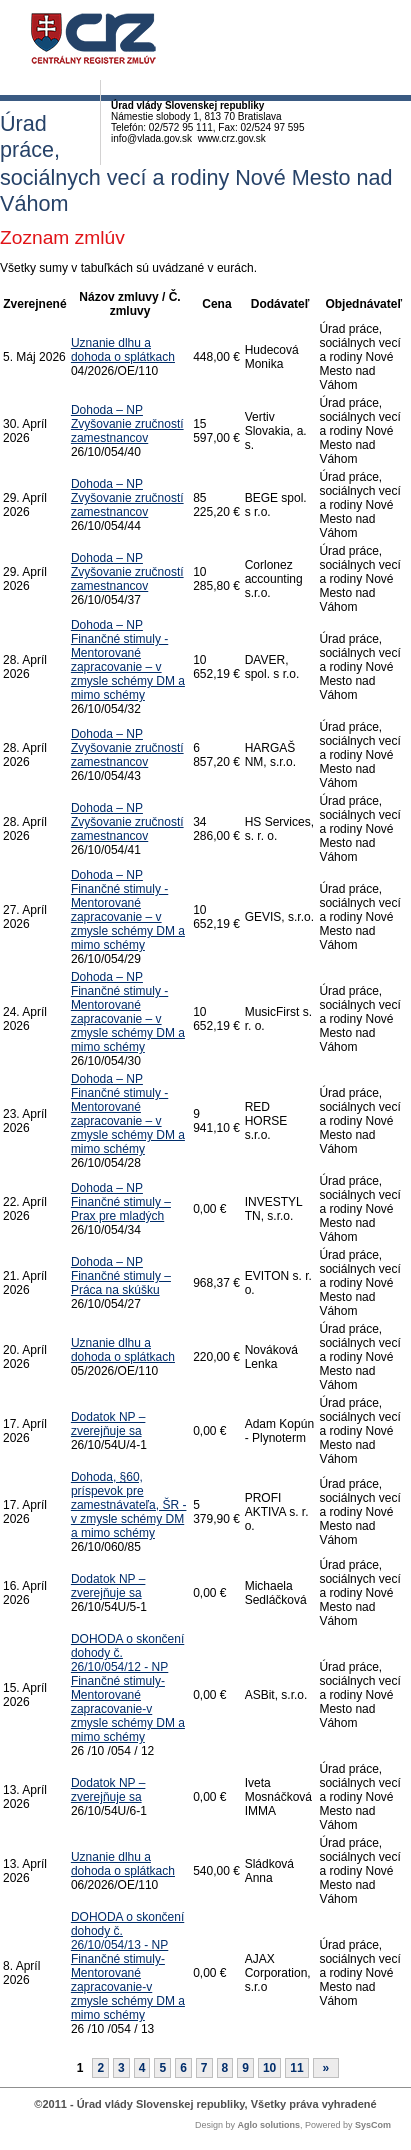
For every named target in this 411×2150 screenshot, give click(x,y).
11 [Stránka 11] (296, 2068)
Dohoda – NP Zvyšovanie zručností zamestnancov (127, 424)
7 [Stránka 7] (204, 2068)
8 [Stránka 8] (225, 2068)
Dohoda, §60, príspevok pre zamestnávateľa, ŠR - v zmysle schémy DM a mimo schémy (129, 1505)
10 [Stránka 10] (269, 2068)
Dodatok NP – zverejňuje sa (108, 1424)
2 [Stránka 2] (100, 2068)
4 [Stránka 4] (142, 2068)
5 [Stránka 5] (162, 2068)
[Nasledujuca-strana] (326, 2068)
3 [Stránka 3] (121, 2068)
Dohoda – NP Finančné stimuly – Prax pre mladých (121, 1202)
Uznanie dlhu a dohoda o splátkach (123, 350)
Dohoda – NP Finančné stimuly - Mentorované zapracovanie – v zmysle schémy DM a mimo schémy (128, 660)
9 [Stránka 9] (245, 2068)
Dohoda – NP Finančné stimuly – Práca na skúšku (121, 1276)
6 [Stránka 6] (183, 2068)
